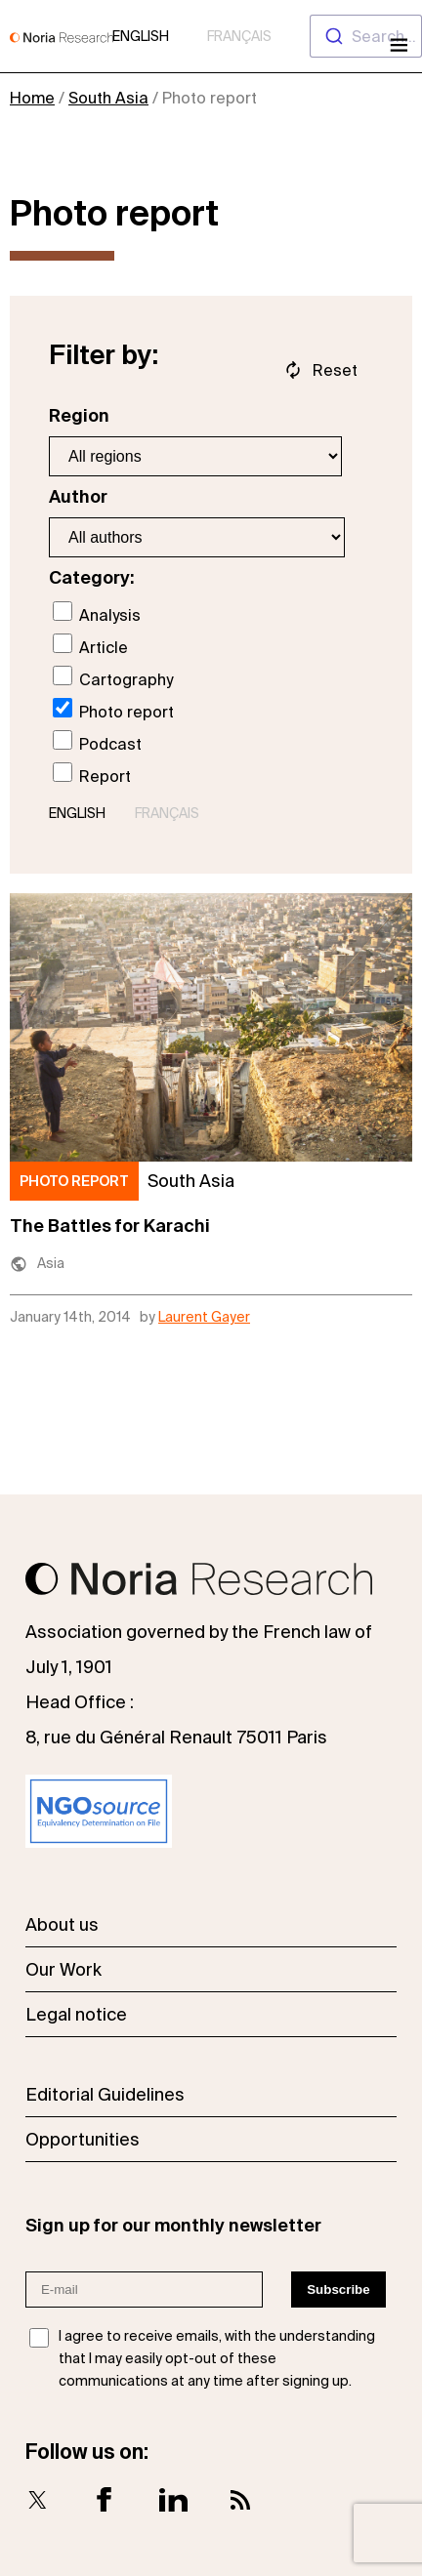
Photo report (113, 709)
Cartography (113, 677)
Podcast (97, 741)
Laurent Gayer (204, 1317)
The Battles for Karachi (110, 1225)
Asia (50, 1263)
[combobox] (366, 36)
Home (32, 97)
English (140, 36)
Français (239, 36)
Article (90, 645)
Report (92, 773)
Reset (335, 370)
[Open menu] (397, 46)
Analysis (97, 612)
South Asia (108, 97)
